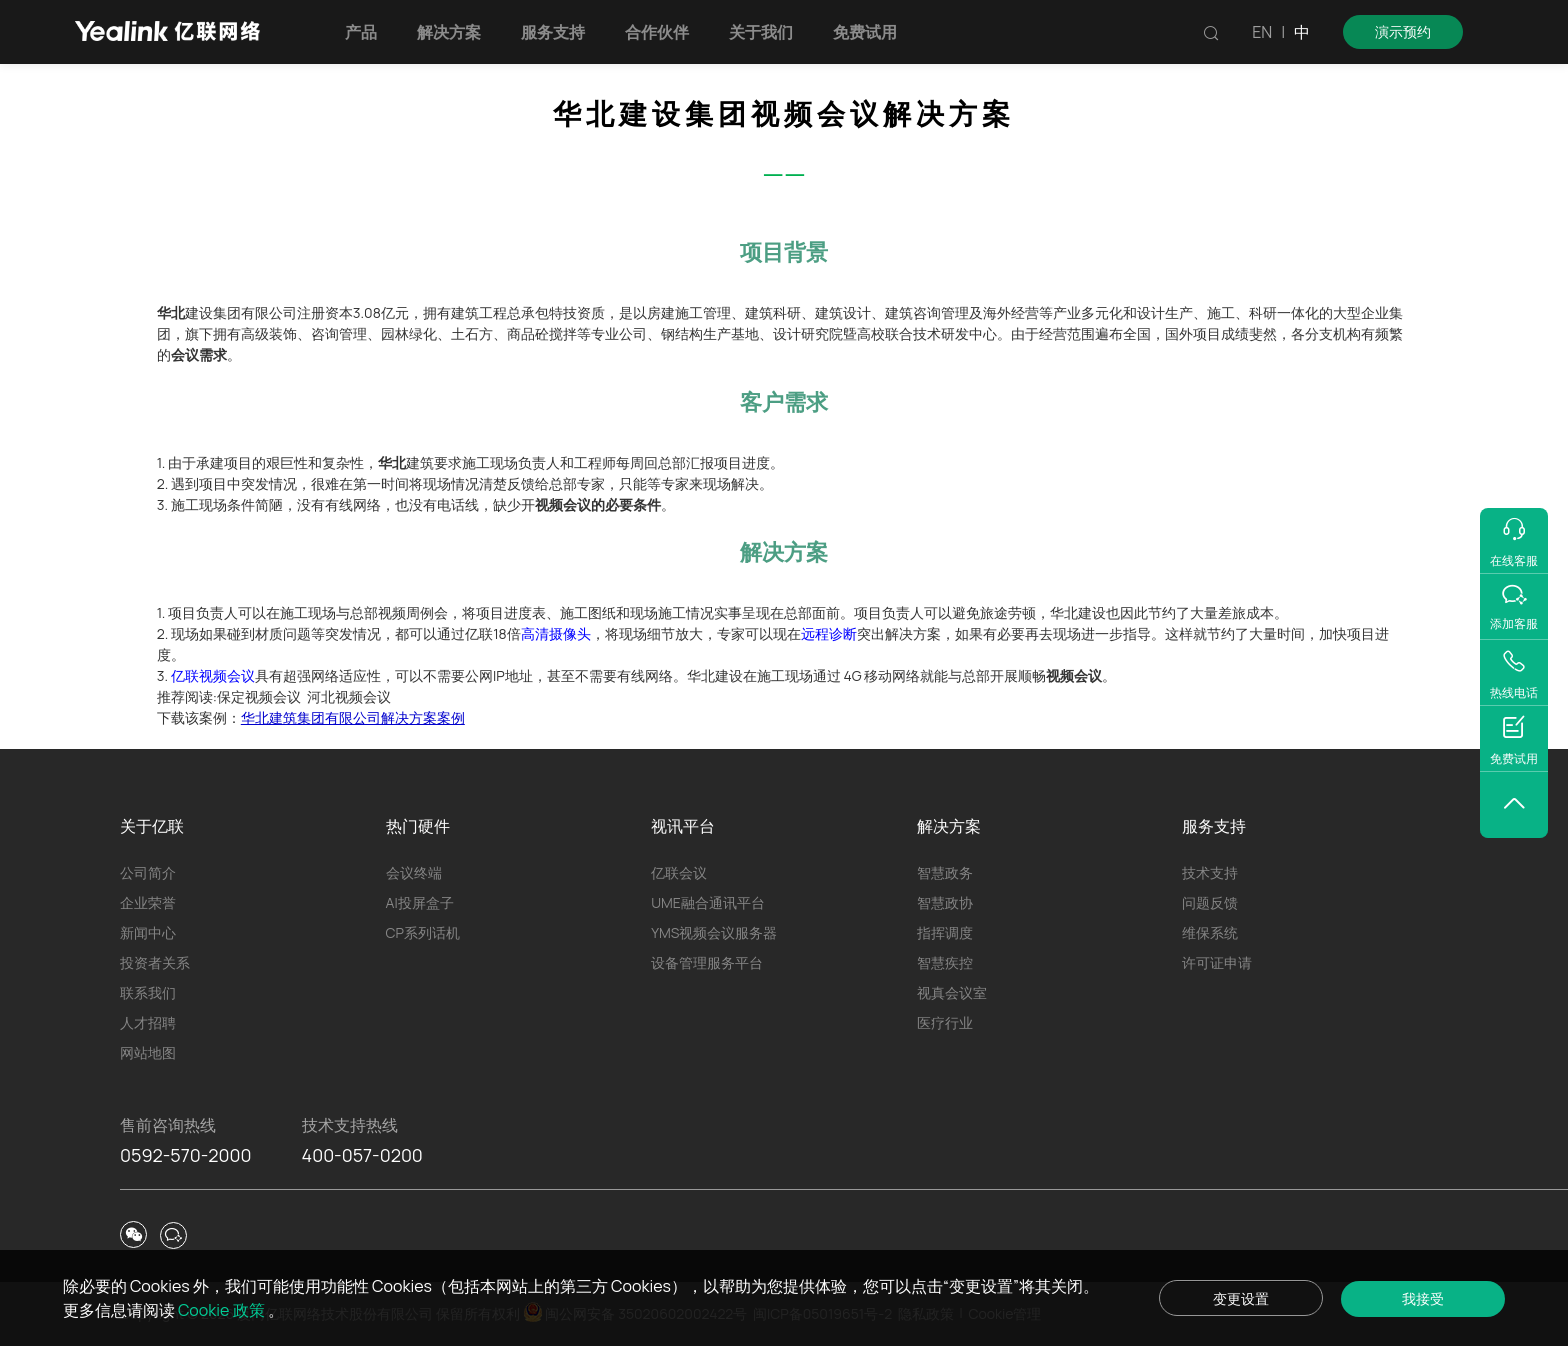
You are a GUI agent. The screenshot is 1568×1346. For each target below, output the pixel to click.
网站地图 (148, 1052)
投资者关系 (155, 962)
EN (1262, 32)
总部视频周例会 (399, 612)
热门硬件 (418, 826)
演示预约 (1403, 31)
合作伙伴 (657, 32)
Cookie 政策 (223, 1310)
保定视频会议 (259, 696)
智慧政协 (945, 902)
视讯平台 (683, 826)
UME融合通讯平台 (708, 902)
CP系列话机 (423, 932)
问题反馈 (1210, 902)
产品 (361, 32)
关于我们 (761, 32)
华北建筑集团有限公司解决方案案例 (353, 717)
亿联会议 (679, 872)
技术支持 (1210, 872)
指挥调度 (945, 932)
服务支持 (553, 32)
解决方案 (449, 32)
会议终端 (414, 872)
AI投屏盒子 (420, 902)
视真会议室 (952, 992)
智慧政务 (945, 872)
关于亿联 (152, 826)
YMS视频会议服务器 (714, 932)
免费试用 (865, 32)
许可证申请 (1217, 962)
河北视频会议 (349, 696)
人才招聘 (148, 1022)
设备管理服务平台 (707, 962)
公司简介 (148, 872)
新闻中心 (148, 932)
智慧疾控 (945, 962)
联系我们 (148, 992)
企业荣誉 (148, 902)
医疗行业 (945, 1022)
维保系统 (1210, 932)
